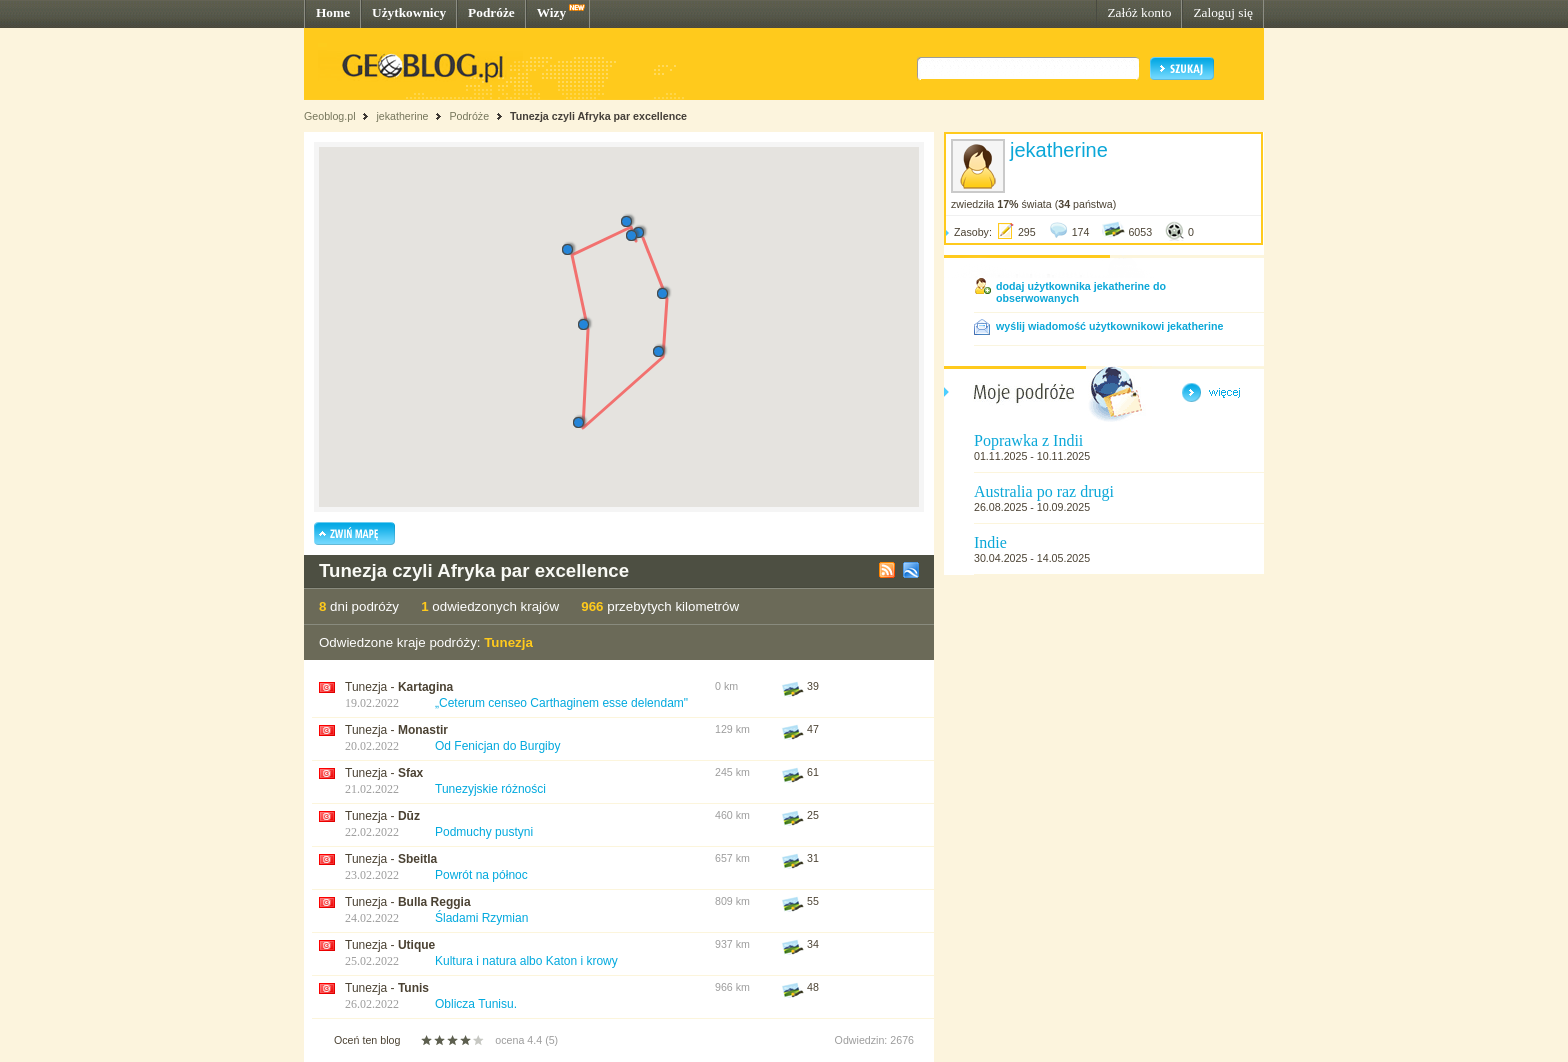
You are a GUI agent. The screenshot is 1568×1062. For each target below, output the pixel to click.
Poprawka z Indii (1028, 440)
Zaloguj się (1223, 12)
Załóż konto (1139, 12)
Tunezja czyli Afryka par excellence (598, 116)
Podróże (491, 12)
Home (333, 12)
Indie (990, 542)
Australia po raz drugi (1044, 491)
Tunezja (508, 642)
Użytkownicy (409, 12)
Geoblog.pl (330, 116)
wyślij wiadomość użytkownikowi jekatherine (1109, 326)
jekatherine (402, 116)
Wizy (551, 12)
